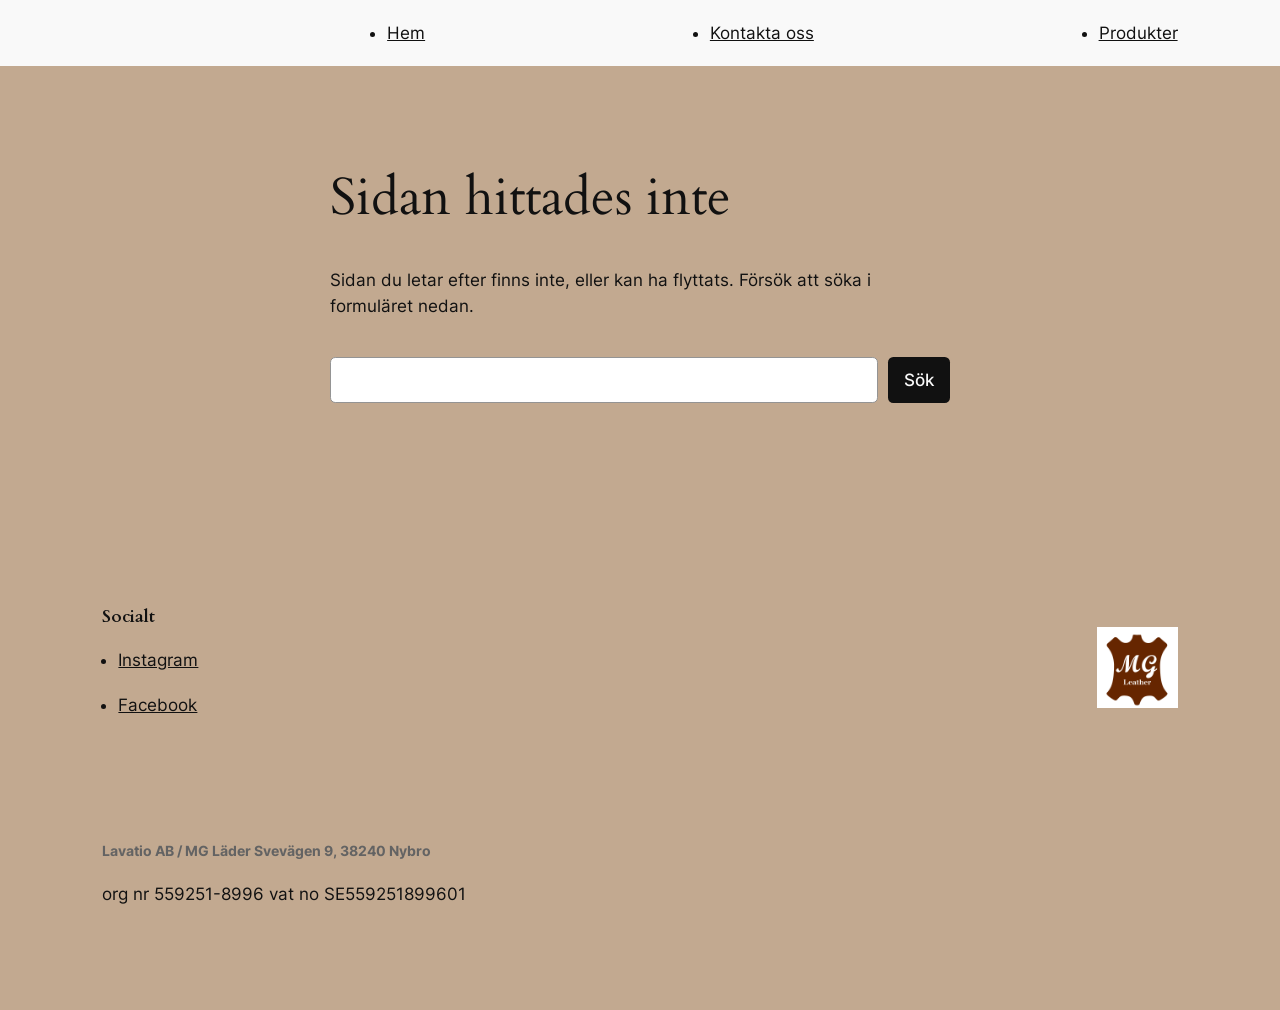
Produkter (1138, 33)
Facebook (157, 705)
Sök (919, 380)
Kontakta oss (762, 33)
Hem (406, 33)
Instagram (158, 660)
